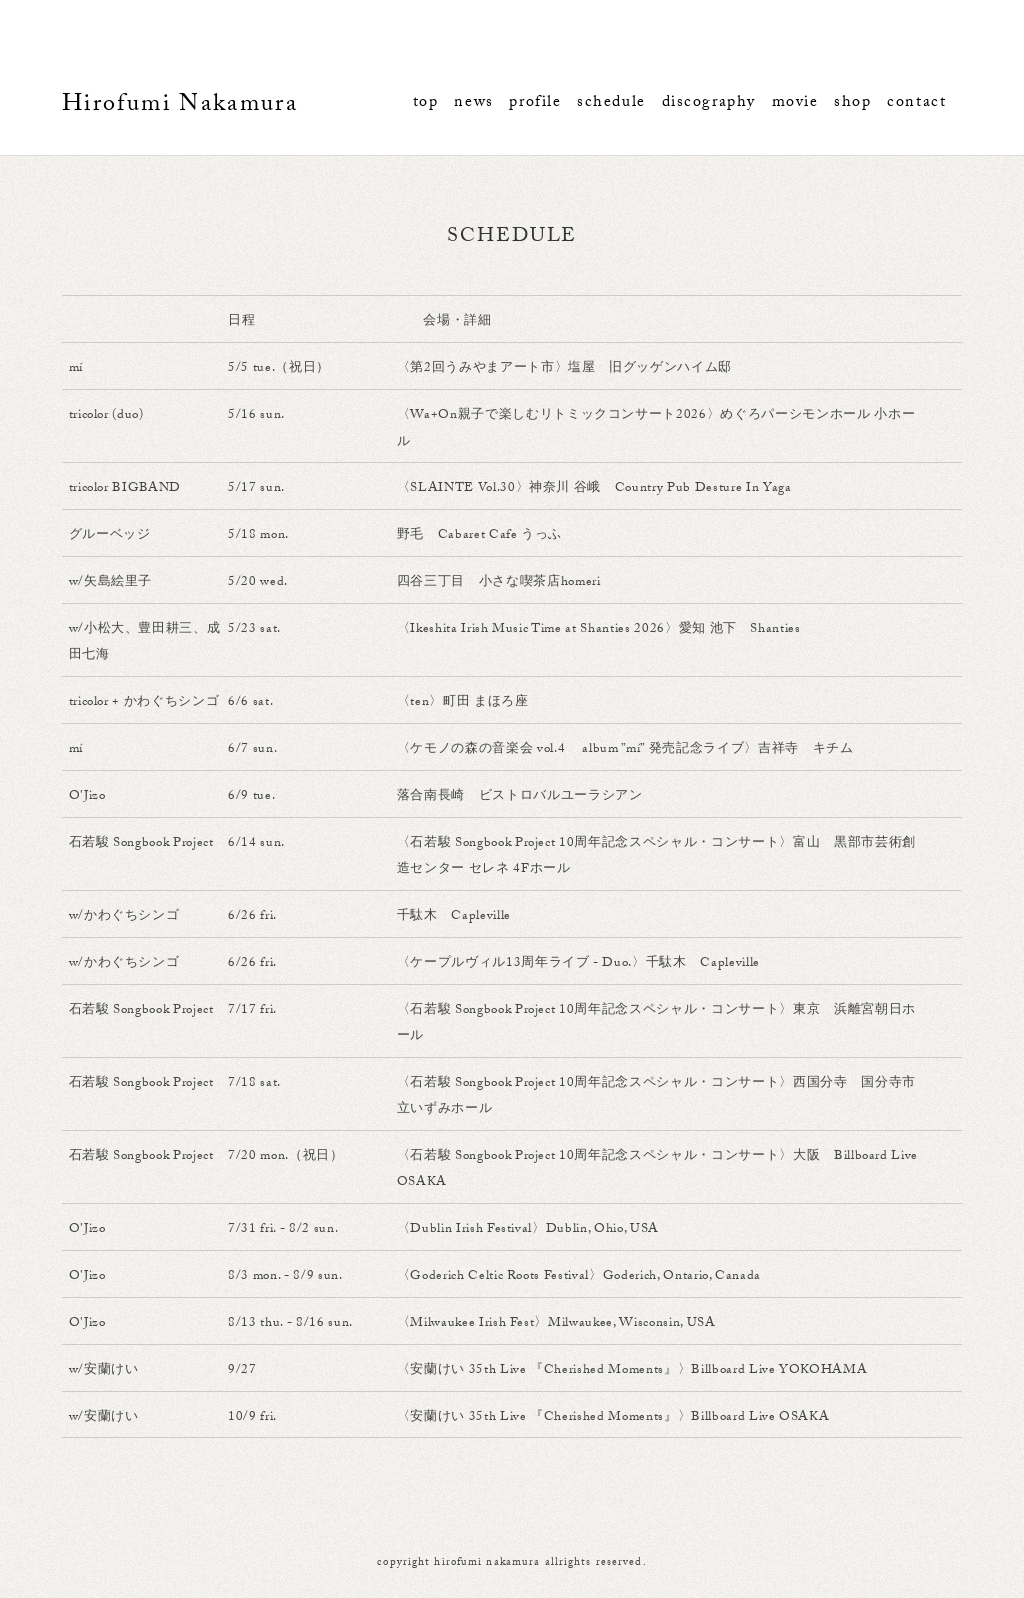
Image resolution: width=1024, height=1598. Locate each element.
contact (916, 103)
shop (852, 103)
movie (795, 103)
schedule (611, 103)
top (426, 103)
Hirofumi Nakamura (180, 106)
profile (535, 103)
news (473, 103)
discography (709, 103)
